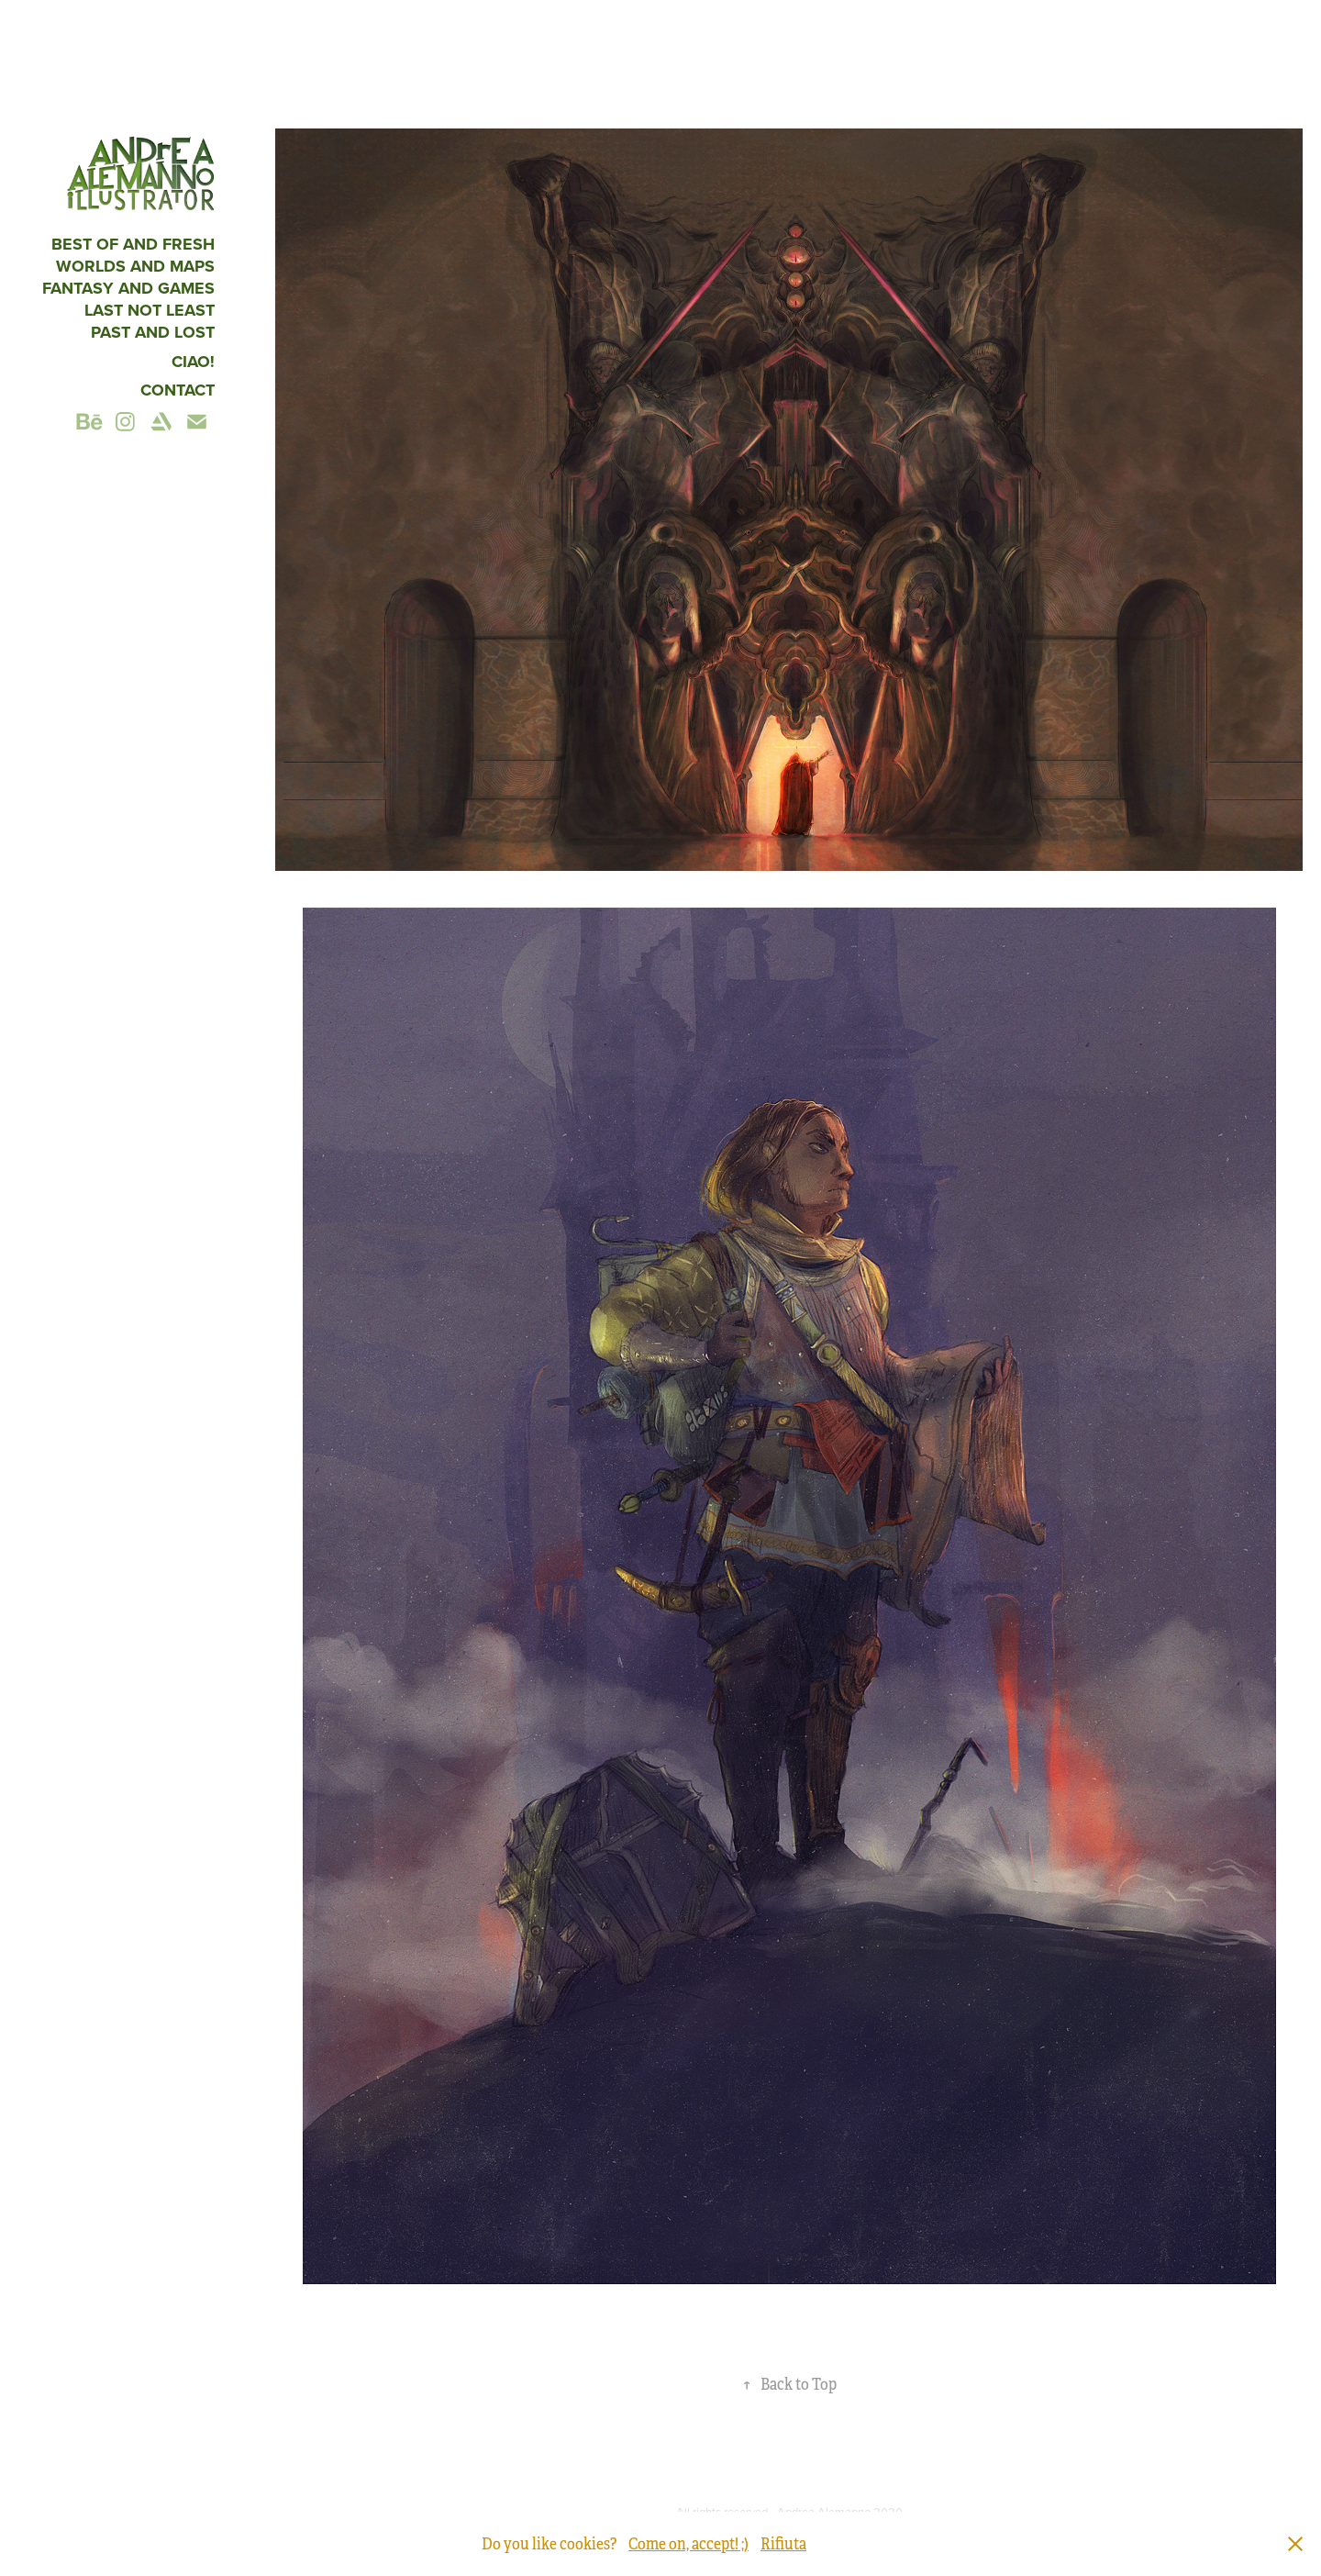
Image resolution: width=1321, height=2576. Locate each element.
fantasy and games (128, 288)
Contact (177, 390)
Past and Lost (153, 332)
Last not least (149, 310)
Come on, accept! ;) (688, 2544)
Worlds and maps (135, 266)
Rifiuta (783, 2544)
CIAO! (193, 362)
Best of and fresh (133, 244)
